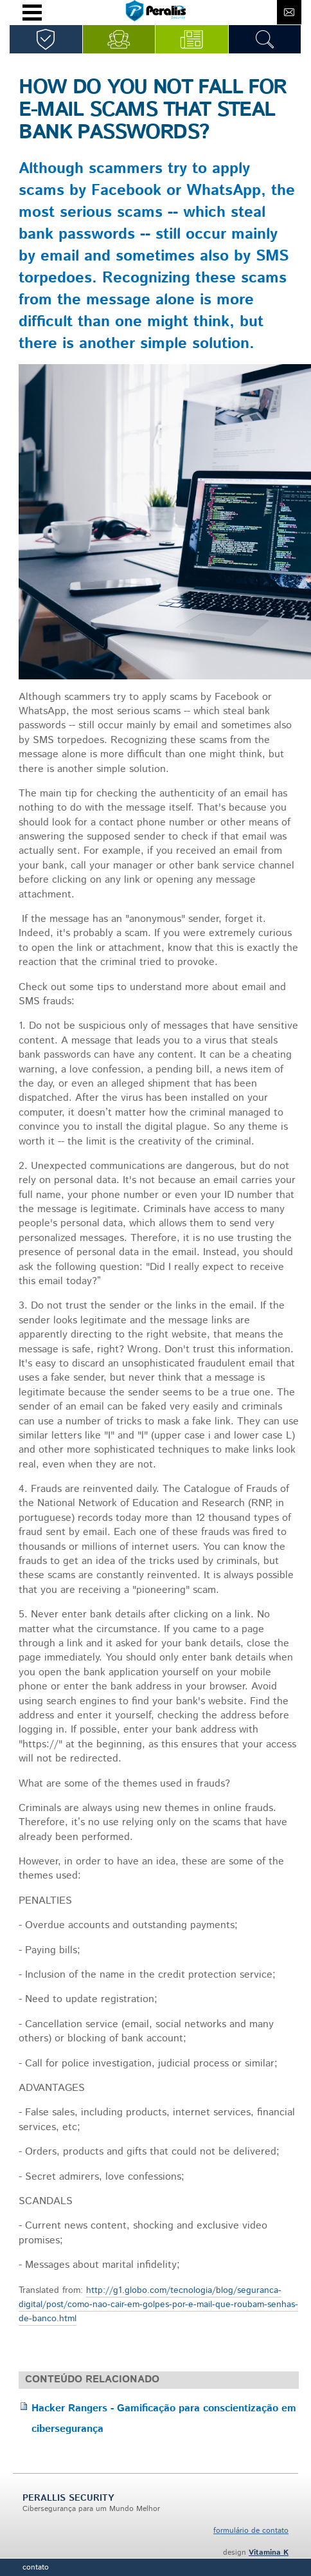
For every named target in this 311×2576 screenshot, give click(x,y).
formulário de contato (251, 2530)
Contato (35, 2567)
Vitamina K (269, 2552)
